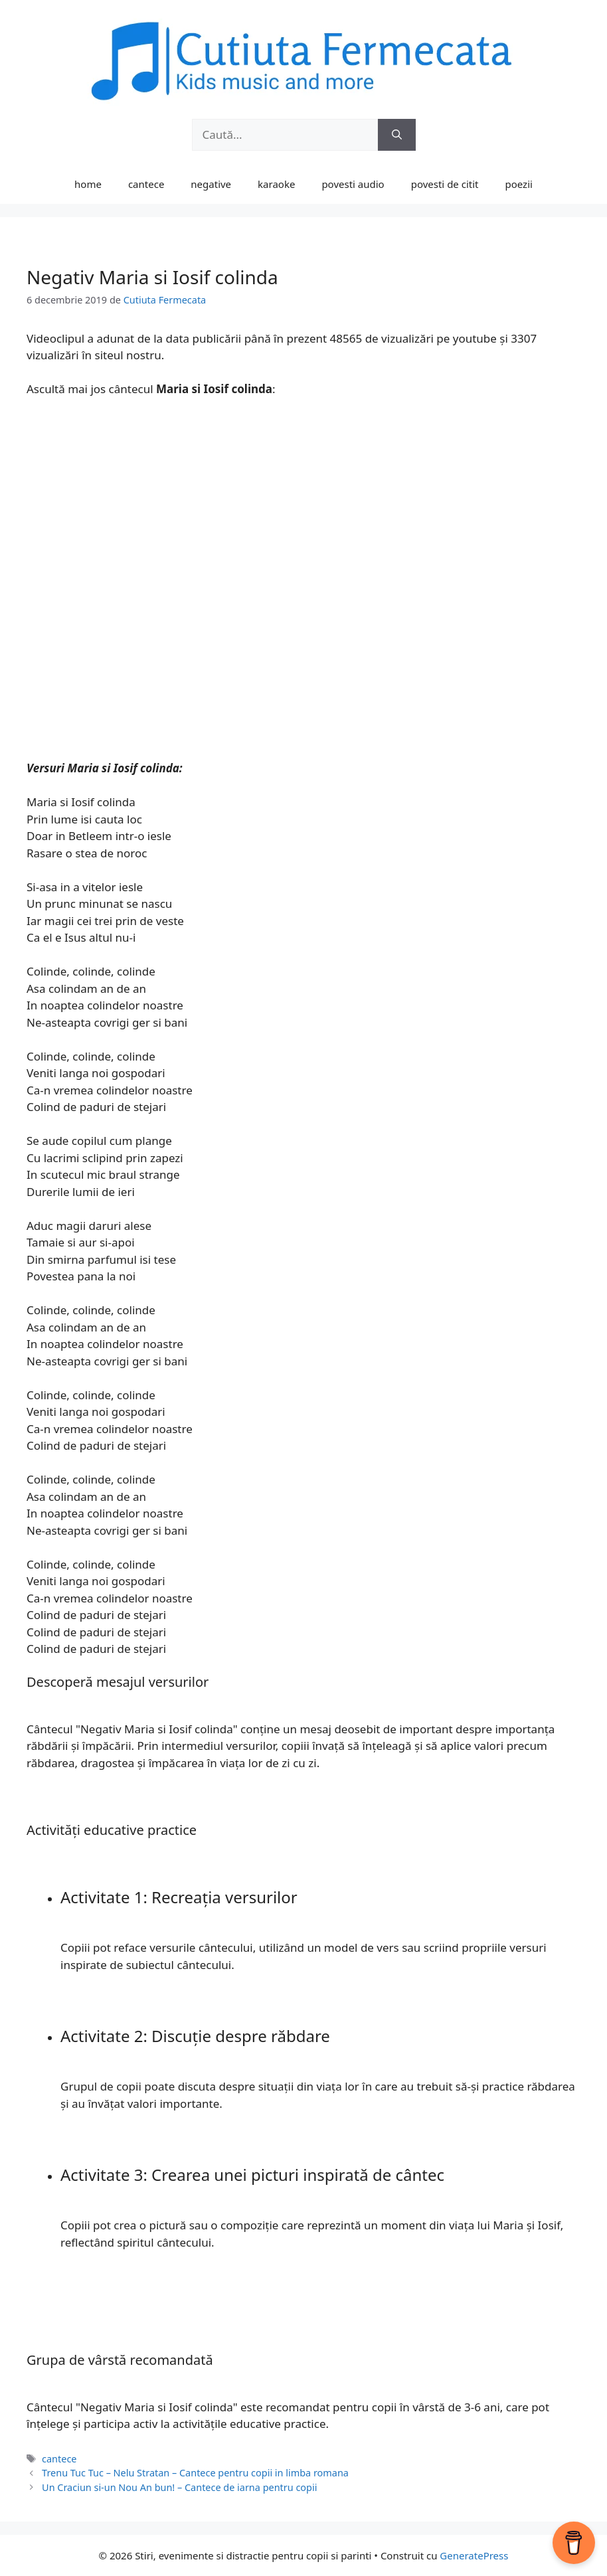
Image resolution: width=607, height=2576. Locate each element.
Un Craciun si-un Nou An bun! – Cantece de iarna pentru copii (179, 2487)
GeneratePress (474, 2555)
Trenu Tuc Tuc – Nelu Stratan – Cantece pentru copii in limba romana (195, 2472)
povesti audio (352, 184)
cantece (146, 184)
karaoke (276, 184)
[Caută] (397, 135)
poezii (519, 184)
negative (211, 184)
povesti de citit (445, 184)
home (88, 184)
